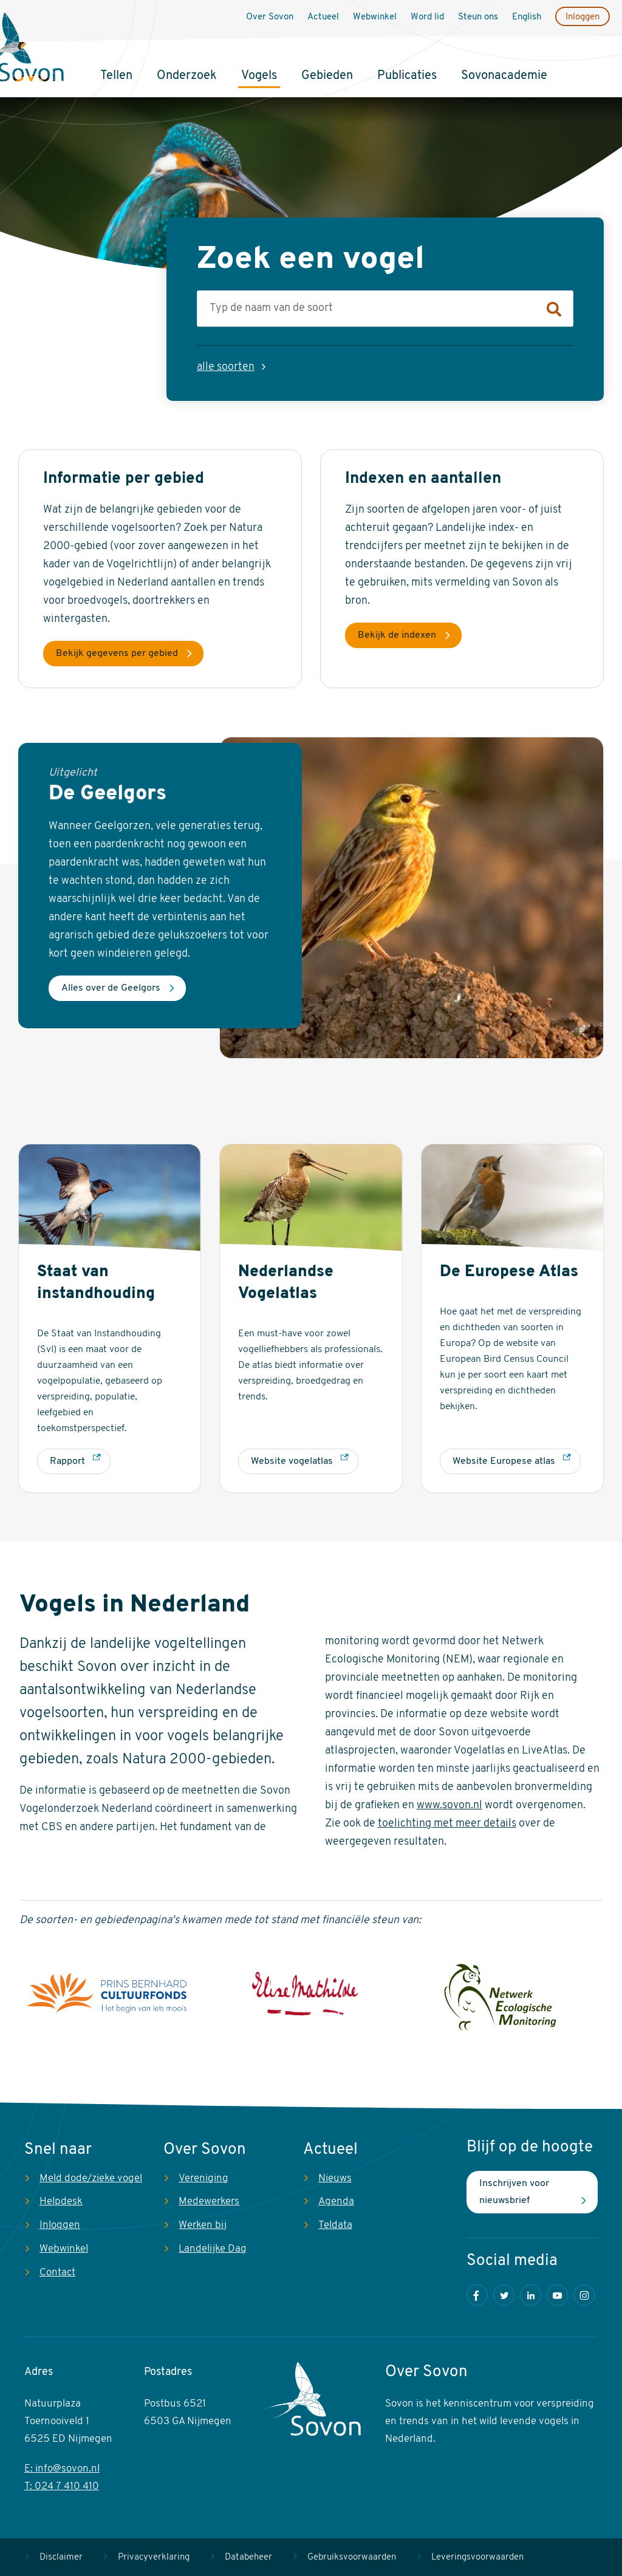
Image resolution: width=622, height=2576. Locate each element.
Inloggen (583, 17)
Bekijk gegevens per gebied (117, 653)
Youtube (557, 2295)
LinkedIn (530, 2295)
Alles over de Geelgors (110, 988)
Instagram (584, 2295)
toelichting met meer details (447, 1824)
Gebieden (327, 76)
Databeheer (248, 2557)
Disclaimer (61, 2557)
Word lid (427, 17)
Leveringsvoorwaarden (477, 2557)
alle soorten (226, 367)
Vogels (259, 76)
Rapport (67, 1461)
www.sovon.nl (449, 1805)
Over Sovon (269, 17)
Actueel (323, 17)
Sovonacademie (504, 76)
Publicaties (407, 76)
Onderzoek (187, 76)
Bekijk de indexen (397, 635)
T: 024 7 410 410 (61, 2486)
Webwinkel (375, 17)
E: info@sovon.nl (62, 2469)
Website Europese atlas (504, 1461)
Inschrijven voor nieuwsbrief (514, 2192)
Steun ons (478, 17)
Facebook (477, 2295)
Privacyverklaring (154, 2557)
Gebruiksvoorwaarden (351, 2557)
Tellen (116, 76)
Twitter (503, 2295)
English (526, 17)
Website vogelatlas (292, 1461)
